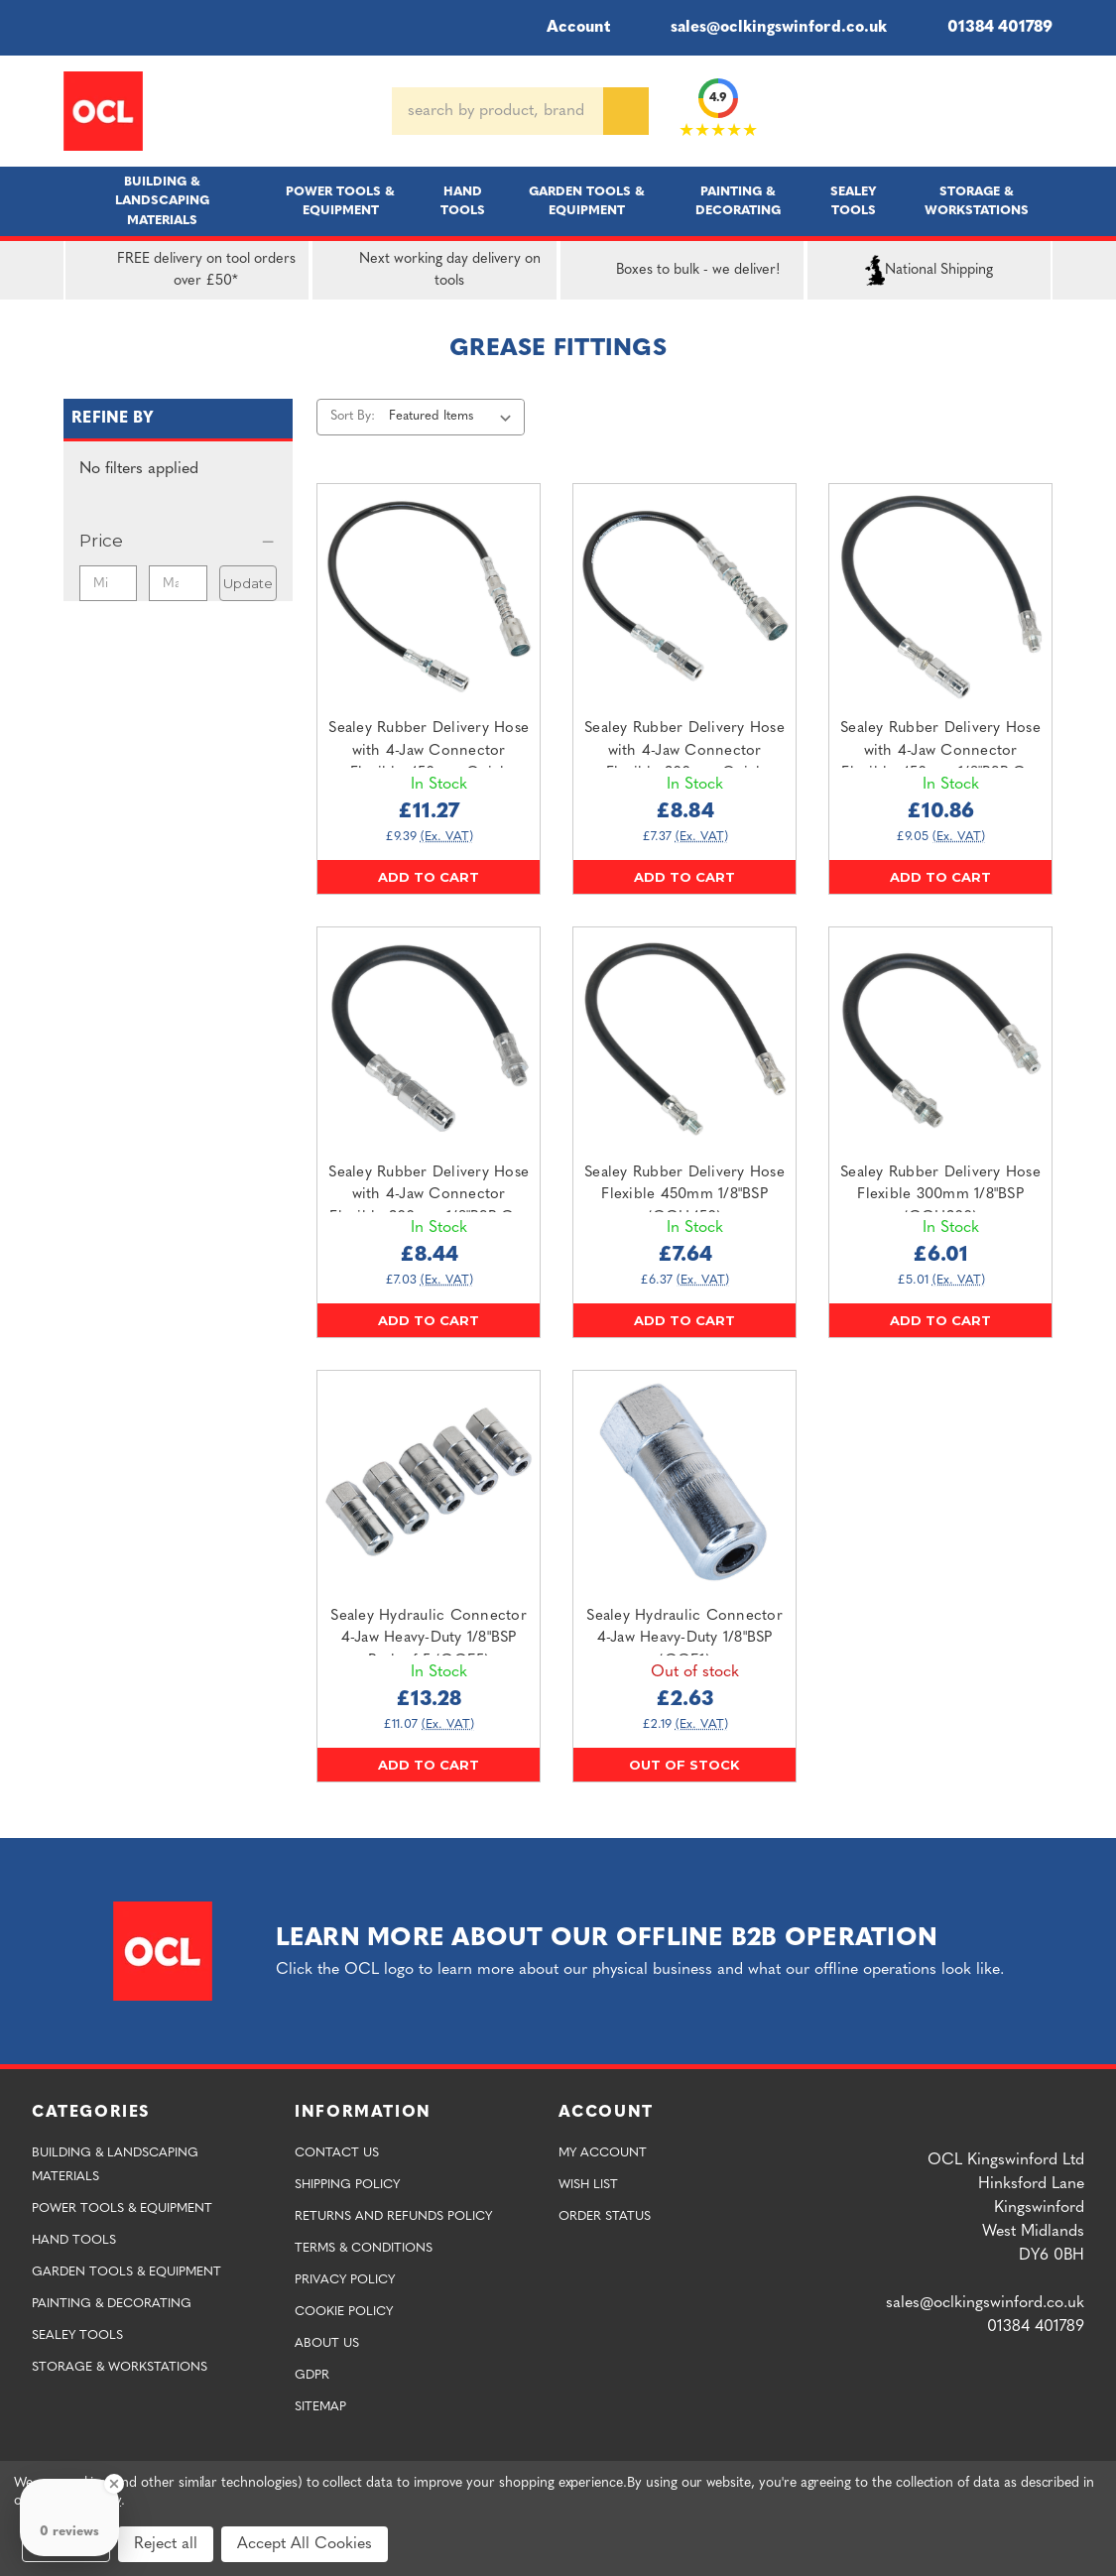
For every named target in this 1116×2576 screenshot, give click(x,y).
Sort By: (352, 416)
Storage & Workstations (977, 201)
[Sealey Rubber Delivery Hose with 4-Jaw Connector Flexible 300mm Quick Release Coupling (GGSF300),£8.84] (684, 595)
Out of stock (684, 1765)
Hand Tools (462, 201)
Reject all (165, 2544)
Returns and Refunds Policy (393, 2216)
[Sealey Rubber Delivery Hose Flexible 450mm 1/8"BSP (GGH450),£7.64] (684, 1038)
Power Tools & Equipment (340, 201)
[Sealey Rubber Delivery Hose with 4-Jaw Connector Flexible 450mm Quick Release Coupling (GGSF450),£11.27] (428, 595)
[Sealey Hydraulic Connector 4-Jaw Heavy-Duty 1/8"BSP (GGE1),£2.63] (684, 1482)
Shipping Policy (347, 2184)
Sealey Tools (853, 201)
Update (248, 583)
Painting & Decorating (738, 201)
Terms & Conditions (364, 2248)
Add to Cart (428, 877)
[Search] (626, 111)
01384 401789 (986, 28)
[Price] (178, 540)
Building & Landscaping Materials (162, 201)
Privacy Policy (345, 2279)
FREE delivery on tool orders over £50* (184, 271)
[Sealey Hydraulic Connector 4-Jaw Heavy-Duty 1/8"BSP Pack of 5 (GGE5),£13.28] (428, 1482)
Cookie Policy (344, 2311)
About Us (327, 2343)
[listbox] (455, 416)
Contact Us (337, 2153)
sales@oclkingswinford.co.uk (764, 28)
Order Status (604, 2216)
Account (565, 28)
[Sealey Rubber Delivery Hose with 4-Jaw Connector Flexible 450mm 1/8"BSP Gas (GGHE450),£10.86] (940, 595)
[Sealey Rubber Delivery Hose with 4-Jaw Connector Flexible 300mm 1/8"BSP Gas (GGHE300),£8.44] (428, 1038)
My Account (602, 2153)
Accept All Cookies (304, 2544)
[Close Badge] (114, 2484)
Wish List (588, 2184)
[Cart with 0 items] (1045, 111)
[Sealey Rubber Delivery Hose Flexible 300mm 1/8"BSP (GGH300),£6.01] (940, 1038)
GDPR (312, 2375)
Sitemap (320, 2406)
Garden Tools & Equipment (587, 201)
